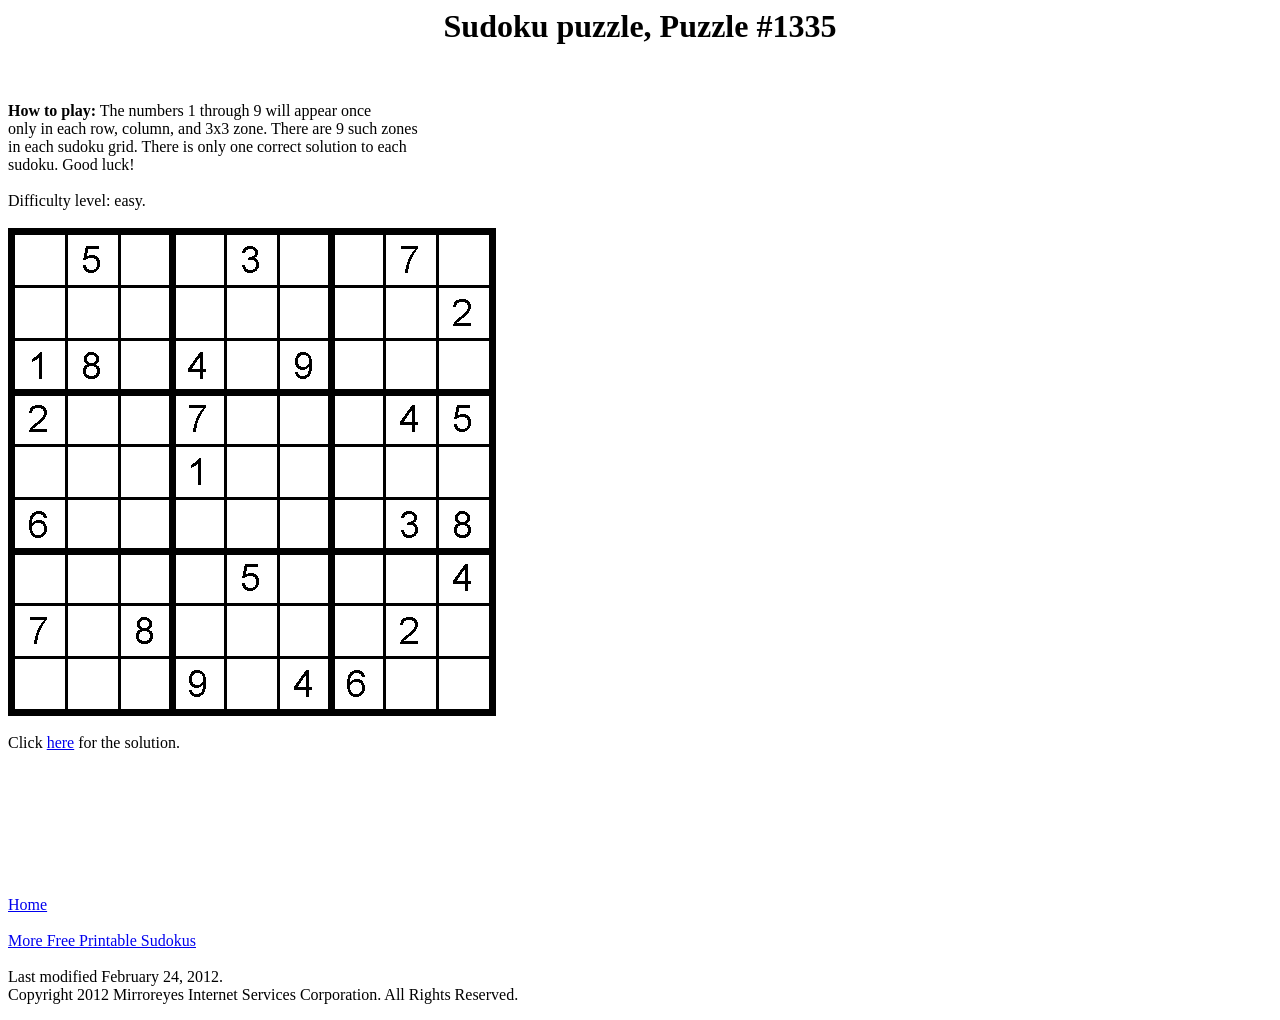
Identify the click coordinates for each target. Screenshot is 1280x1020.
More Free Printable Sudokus (102, 940)
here (61, 742)
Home (27, 904)
